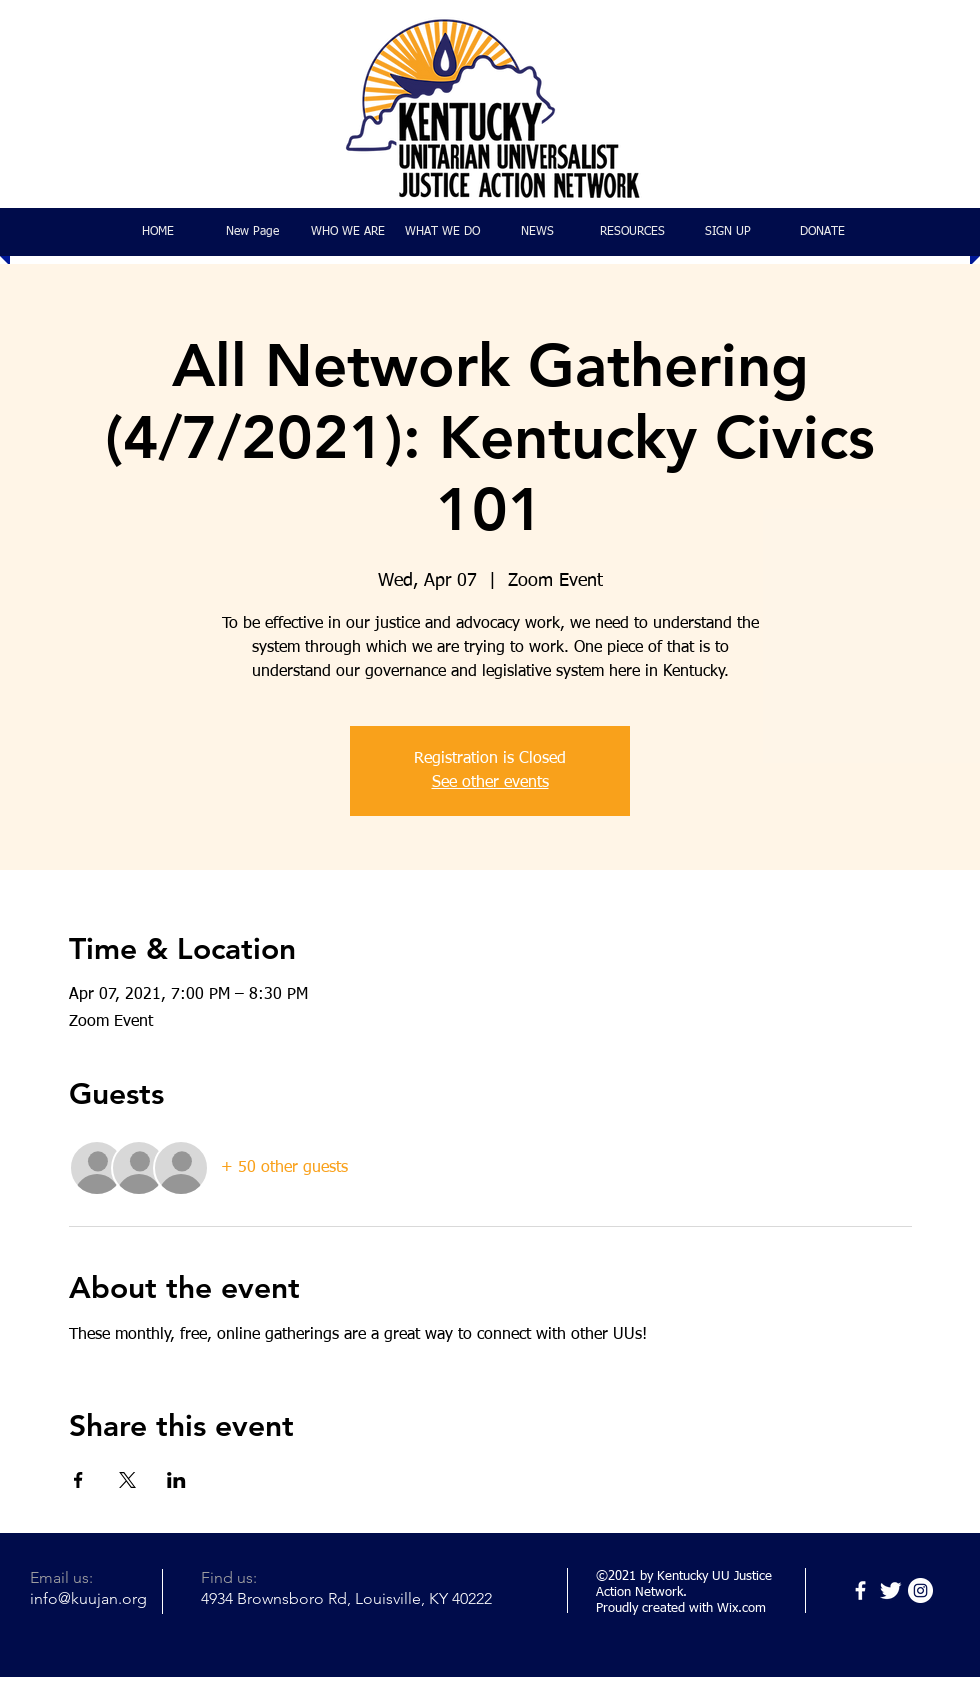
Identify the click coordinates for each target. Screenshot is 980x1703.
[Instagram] (920, 1590)
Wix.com (741, 1608)
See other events (490, 783)
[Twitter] (890, 1590)
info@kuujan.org (88, 1598)
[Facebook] (860, 1590)
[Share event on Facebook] (78, 1480)
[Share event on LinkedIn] (176, 1480)
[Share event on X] (127, 1480)
